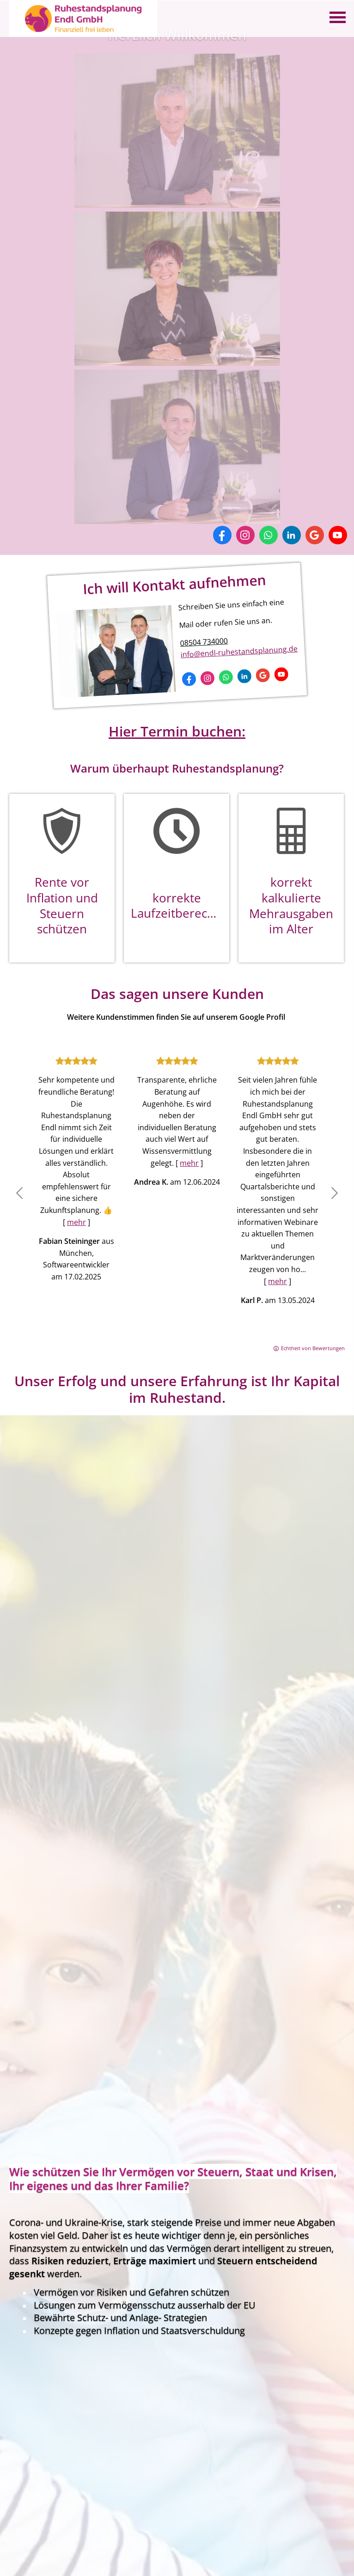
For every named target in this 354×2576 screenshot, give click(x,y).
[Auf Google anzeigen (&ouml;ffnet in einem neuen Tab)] (314, 535)
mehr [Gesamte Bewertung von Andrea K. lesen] (189, 1163)
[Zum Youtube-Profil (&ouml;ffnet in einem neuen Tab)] (338, 535)
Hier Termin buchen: (177, 731)
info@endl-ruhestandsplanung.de (239, 652)
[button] (19, 1195)
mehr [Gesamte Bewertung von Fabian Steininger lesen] (76, 1222)
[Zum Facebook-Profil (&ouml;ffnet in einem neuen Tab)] (222, 535)
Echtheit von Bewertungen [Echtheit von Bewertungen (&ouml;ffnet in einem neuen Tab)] (313, 1348)
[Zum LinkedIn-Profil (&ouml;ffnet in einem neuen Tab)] (291, 535)
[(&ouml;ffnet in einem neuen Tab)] (177, 201)
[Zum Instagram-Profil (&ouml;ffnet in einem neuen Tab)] (245, 535)
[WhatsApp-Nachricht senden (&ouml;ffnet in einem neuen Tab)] (268, 535)
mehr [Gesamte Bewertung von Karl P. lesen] (277, 1281)
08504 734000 (204, 641)
